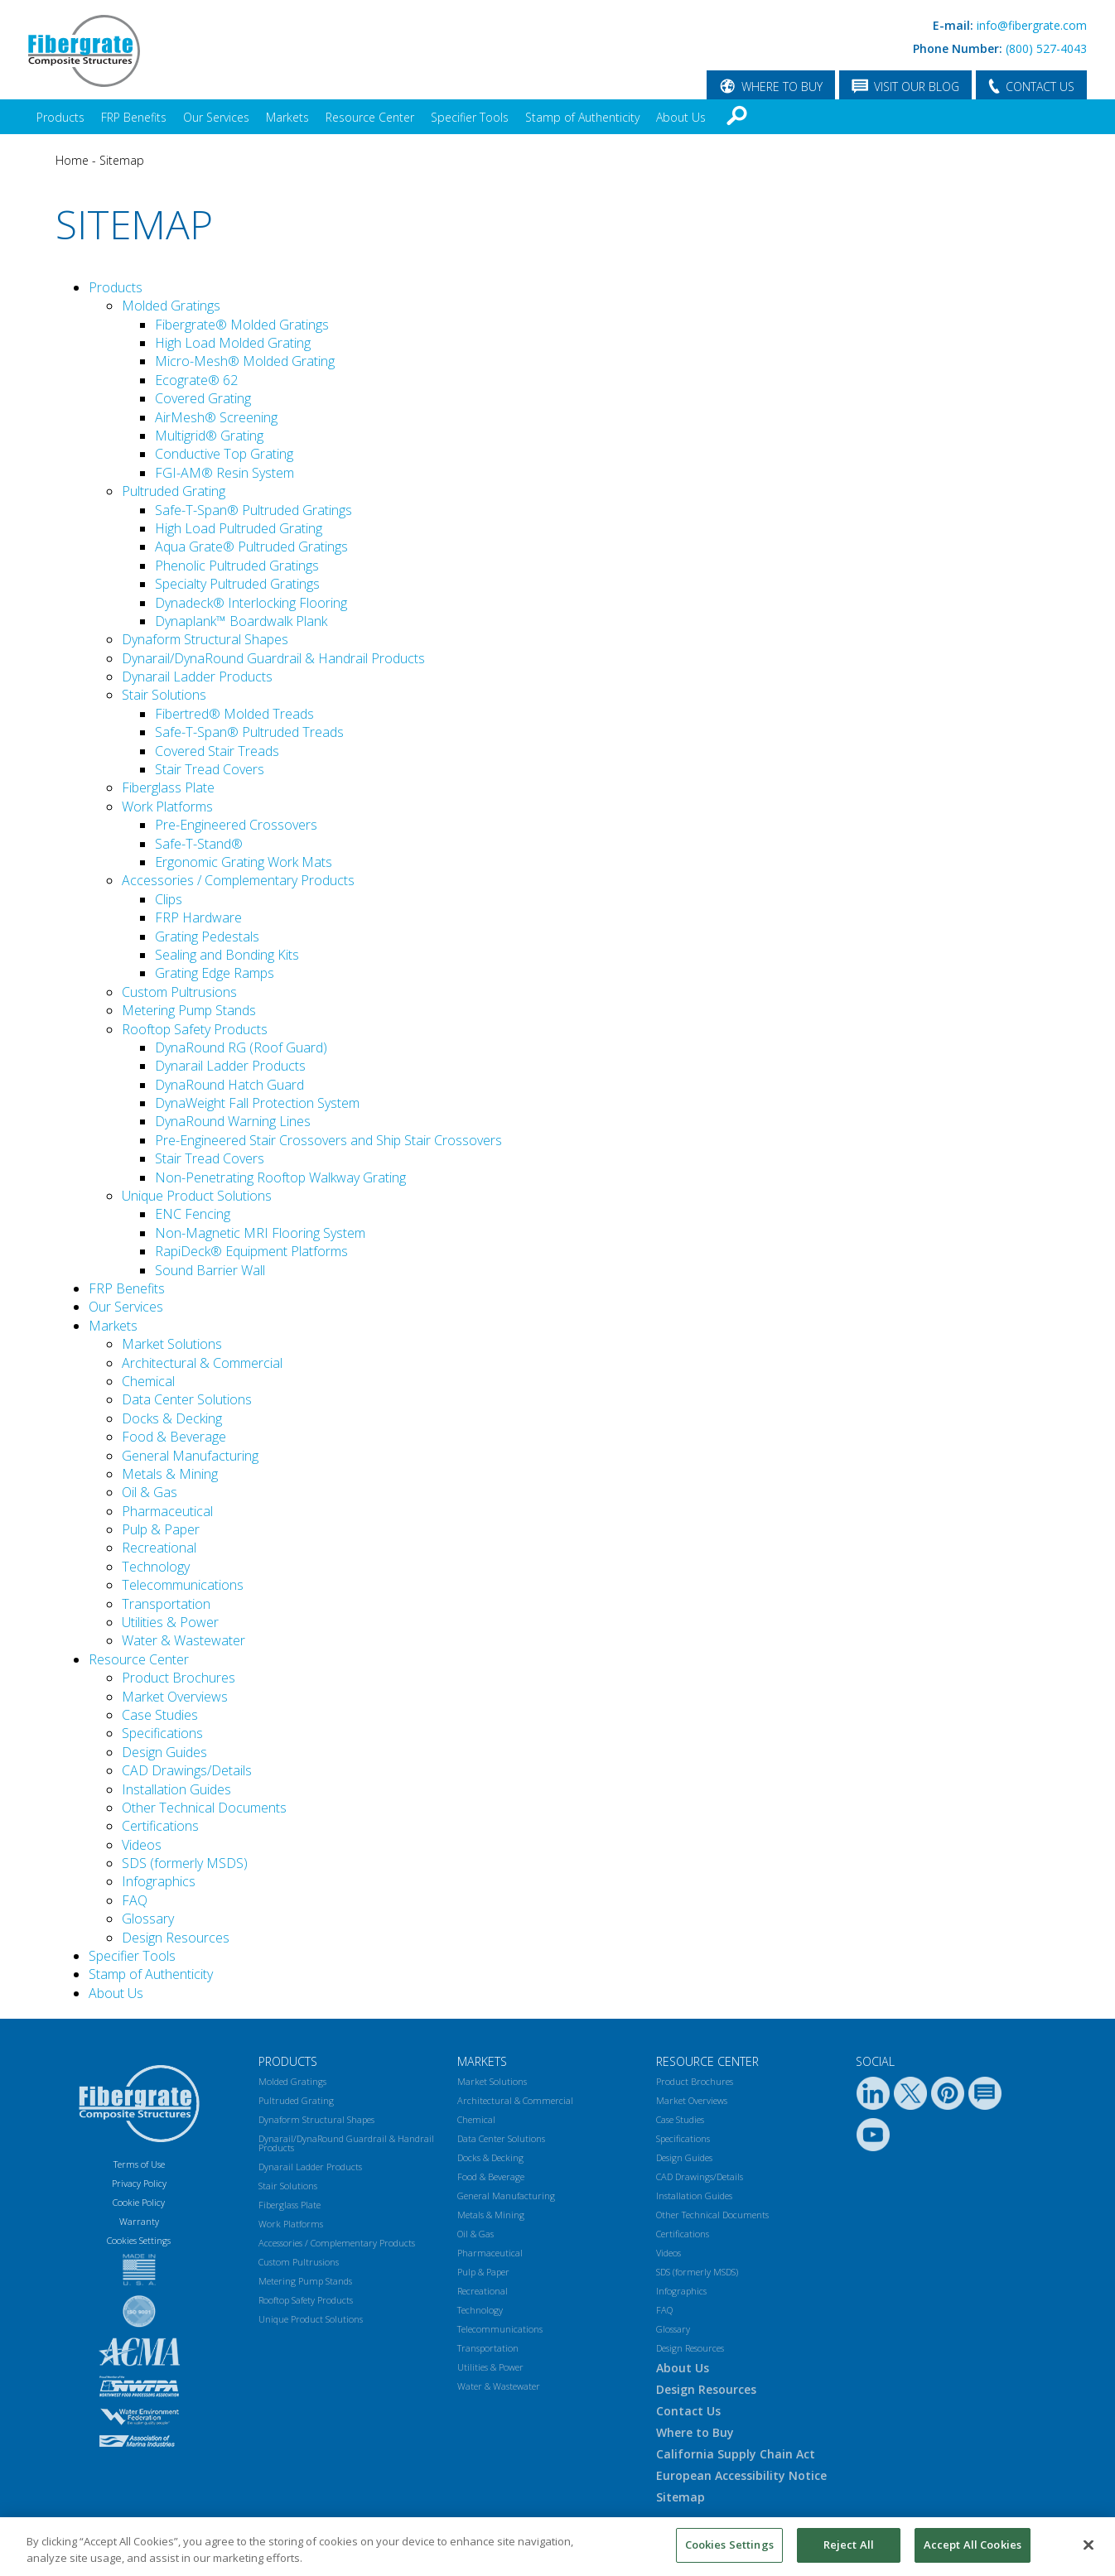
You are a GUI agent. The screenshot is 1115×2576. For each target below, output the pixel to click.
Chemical (148, 1381)
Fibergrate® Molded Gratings (242, 324)
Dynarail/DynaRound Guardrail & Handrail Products (273, 658)
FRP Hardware (198, 917)
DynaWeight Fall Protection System (257, 1103)
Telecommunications (183, 1585)
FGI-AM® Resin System (224, 473)
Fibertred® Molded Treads (234, 714)
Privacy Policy (139, 2183)
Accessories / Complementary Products (238, 880)
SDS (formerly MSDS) (185, 1863)
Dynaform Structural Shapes (205, 639)
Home (72, 160)
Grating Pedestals (207, 936)
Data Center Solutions (187, 1399)
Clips (168, 899)
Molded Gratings (171, 305)
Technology (156, 1567)
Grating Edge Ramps (214, 973)
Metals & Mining (170, 1474)
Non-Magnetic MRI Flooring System (260, 1233)
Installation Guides (176, 1789)
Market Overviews (175, 1697)
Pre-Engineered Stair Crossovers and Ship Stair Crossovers (328, 1140)
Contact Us (688, 2411)
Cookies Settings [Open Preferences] (139, 2240)
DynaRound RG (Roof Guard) (241, 1047)
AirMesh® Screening (216, 417)
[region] (557, 2546)
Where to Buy (695, 2432)
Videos (142, 1845)
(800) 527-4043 (1046, 48)
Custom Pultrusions (179, 992)
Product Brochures (178, 1677)
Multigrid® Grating (209, 435)
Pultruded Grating (173, 491)
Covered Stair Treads (217, 751)
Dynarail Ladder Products (197, 676)
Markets (287, 117)
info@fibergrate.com (1032, 25)
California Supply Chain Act (735, 2454)
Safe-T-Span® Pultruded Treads (249, 732)
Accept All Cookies (972, 2544)
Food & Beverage (174, 1437)
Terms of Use (139, 2164)
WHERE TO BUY (782, 86)
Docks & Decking (172, 1418)
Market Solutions (172, 1344)
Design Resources (175, 1937)
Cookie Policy (139, 2202)
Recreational (159, 1547)
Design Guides (164, 1752)
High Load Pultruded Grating (238, 528)
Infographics (158, 1881)
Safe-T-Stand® (199, 844)
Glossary (148, 1918)
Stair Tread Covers (209, 769)
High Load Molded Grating (233, 343)
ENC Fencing (192, 1214)
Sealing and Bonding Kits (227, 955)
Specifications (162, 1733)
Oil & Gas (149, 1492)
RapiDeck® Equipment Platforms (251, 1251)
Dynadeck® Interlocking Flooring (251, 603)
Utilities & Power (170, 1622)
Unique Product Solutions (197, 1196)
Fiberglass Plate (168, 787)
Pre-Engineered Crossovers (236, 825)
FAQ (134, 1900)
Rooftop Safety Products (195, 1029)
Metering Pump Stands (189, 1010)
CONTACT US (1040, 86)
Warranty (139, 2221)
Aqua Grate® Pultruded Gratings (251, 546)
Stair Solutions (164, 695)
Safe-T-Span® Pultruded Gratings (253, 510)
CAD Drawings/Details (187, 1770)
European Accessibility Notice (741, 2475)
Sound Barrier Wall (210, 1270)
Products (60, 117)
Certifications (160, 1826)
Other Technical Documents (204, 1807)
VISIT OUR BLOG (916, 86)
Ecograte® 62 (196, 380)
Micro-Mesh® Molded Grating (245, 361)
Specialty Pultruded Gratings (237, 584)
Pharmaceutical (167, 1511)
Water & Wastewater (183, 1640)
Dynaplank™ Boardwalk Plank (241, 621)
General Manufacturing (190, 1456)
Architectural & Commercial (202, 1363)
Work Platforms (167, 806)
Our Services (216, 117)
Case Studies (160, 1715)
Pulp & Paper (161, 1529)
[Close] (1088, 2544)
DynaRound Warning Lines (233, 1121)
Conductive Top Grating (224, 454)
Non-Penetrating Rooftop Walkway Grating (280, 1177)
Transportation (166, 1604)
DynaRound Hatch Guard (229, 1085)
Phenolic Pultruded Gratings (237, 565)
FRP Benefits (134, 117)
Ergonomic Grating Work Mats (243, 862)
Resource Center (370, 117)
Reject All (848, 2544)
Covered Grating (203, 398)
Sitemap (121, 160)
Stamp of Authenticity (582, 117)
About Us (681, 117)
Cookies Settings (729, 2544)
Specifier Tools (470, 117)
